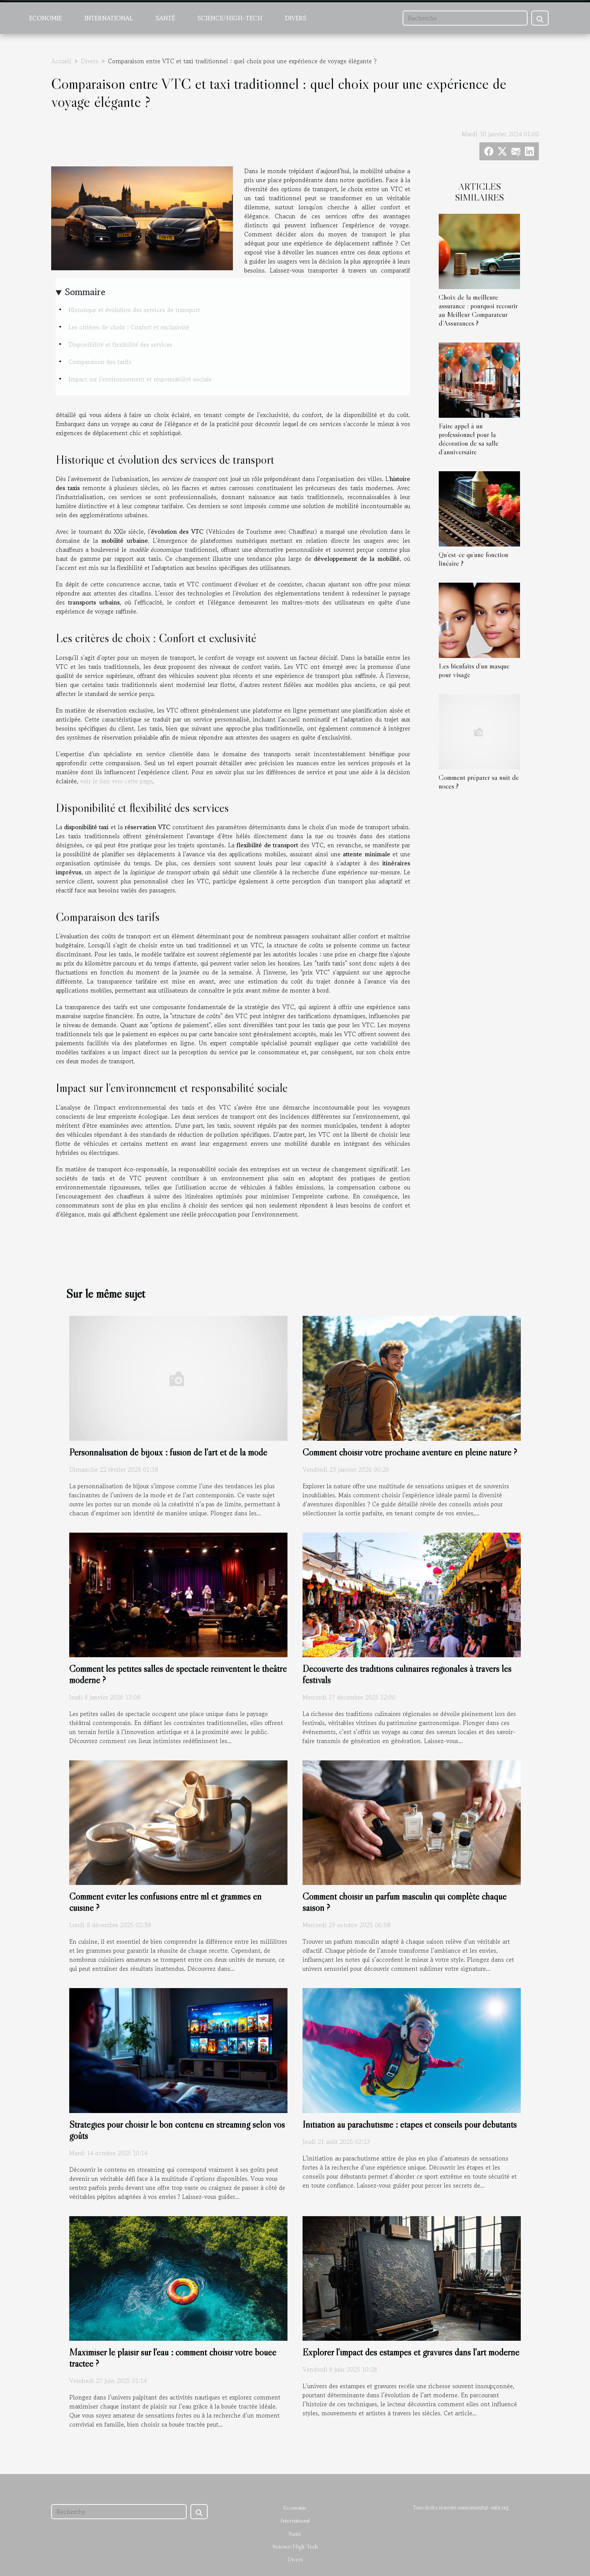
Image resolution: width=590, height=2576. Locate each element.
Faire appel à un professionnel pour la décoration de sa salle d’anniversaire (469, 438)
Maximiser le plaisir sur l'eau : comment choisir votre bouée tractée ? (172, 2357)
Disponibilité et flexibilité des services (120, 344)
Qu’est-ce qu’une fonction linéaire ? (473, 559)
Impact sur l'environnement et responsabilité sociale (140, 379)
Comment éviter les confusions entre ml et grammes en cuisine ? (165, 1902)
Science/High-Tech (230, 18)
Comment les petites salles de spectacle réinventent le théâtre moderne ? (178, 1674)
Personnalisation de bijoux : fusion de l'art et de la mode (168, 1452)
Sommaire (85, 291)
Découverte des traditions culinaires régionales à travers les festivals (407, 1674)
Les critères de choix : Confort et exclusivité (128, 327)
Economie (45, 18)
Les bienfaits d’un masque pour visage (474, 670)
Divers (295, 18)
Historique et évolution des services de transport (134, 309)
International (108, 18)
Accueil (61, 60)
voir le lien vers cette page (116, 781)
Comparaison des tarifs (99, 361)
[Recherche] (465, 18)
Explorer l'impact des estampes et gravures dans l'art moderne (411, 2352)
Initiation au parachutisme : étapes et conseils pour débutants (410, 2124)
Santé (165, 18)
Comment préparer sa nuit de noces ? (479, 781)
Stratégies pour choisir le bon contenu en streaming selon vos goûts (177, 2130)
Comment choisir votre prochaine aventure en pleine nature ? (410, 1452)
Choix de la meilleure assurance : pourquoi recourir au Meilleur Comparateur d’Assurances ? (478, 309)
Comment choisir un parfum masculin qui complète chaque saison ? (404, 1902)
